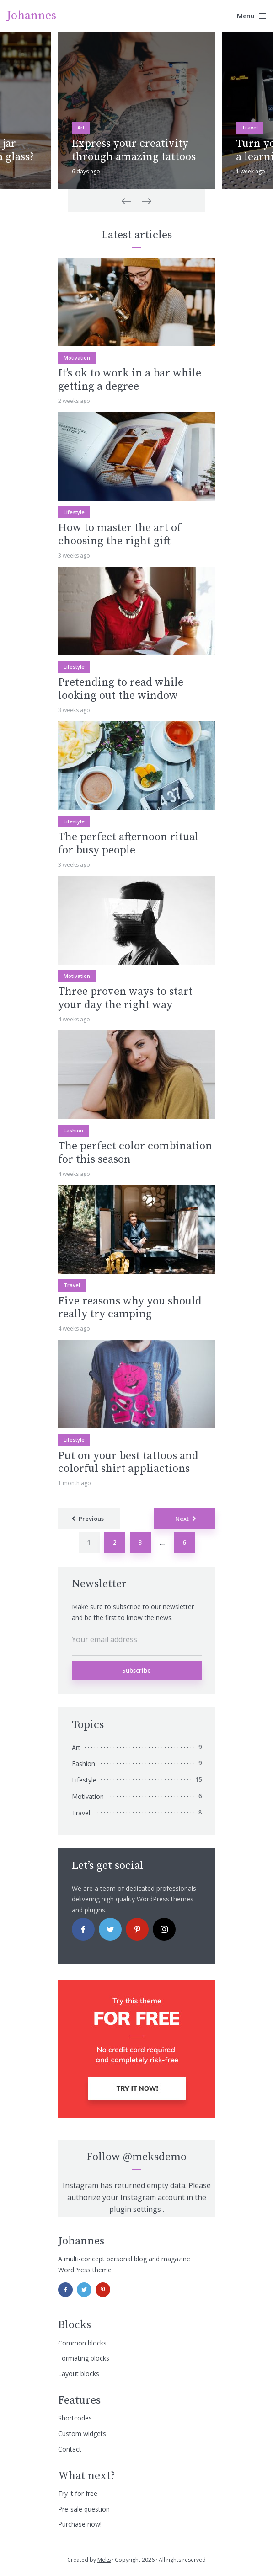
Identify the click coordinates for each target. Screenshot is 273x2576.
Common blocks (82, 2343)
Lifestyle (74, 512)
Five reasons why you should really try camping (130, 1308)
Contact (69, 2449)
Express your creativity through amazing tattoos (134, 150)
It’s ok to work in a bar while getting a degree (129, 380)
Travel (249, 127)
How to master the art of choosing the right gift (119, 534)
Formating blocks (83, 2358)
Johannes (31, 15)
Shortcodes (75, 2418)
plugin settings (136, 2209)
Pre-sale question (84, 2509)
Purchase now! (80, 2524)
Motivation (77, 357)
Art (81, 127)
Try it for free (77, 2493)
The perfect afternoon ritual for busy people (128, 844)
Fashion (73, 1130)
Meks (104, 2560)
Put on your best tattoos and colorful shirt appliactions (128, 1462)
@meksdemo (155, 2157)
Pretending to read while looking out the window (120, 689)
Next (182, 1518)
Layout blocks (78, 2373)
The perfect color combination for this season (135, 1153)
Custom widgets (82, 2433)
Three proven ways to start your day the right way (125, 998)
